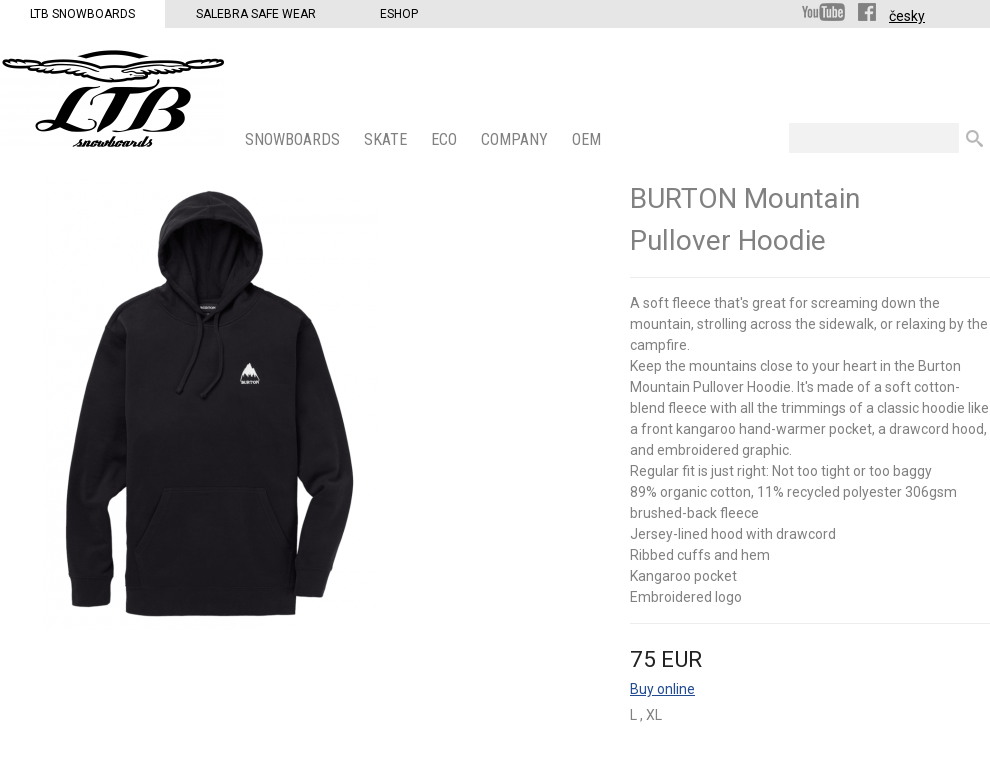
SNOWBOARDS (294, 139)
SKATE (387, 139)
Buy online (662, 689)
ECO (446, 139)
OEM (588, 139)
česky (907, 16)
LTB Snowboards (82, 14)
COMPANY (516, 139)
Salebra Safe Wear (256, 14)
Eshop (399, 14)
